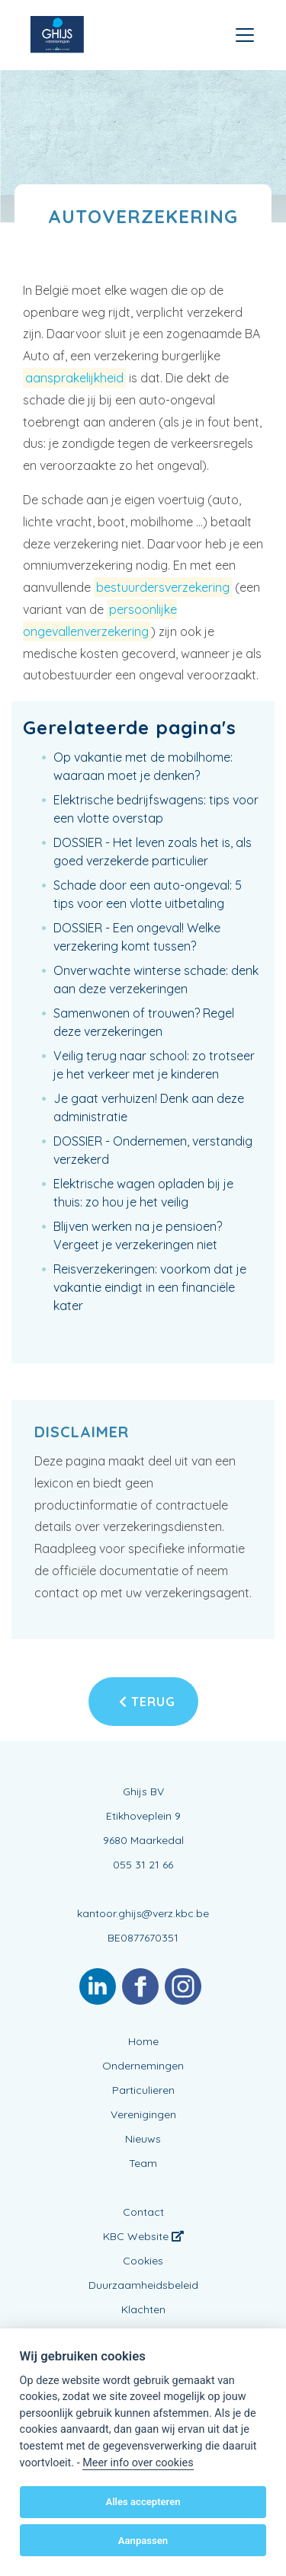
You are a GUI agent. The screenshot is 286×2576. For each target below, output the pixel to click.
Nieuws (143, 2139)
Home (143, 2041)
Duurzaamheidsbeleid (143, 2285)
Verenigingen (143, 2114)
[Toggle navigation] (244, 35)
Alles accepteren (142, 2501)
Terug (147, 1701)
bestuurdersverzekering (163, 587)
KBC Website (143, 2236)
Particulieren (143, 2090)
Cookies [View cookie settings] (143, 2261)
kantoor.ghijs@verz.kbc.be (143, 1913)
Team (143, 2163)
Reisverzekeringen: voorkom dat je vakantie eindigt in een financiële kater (149, 1287)
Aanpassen (143, 2540)
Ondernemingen (143, 2066)
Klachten (143, 2309)
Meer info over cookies (137, 2462)
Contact (143, 2212)
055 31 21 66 (143, 1864)
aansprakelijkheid (74, 377)
